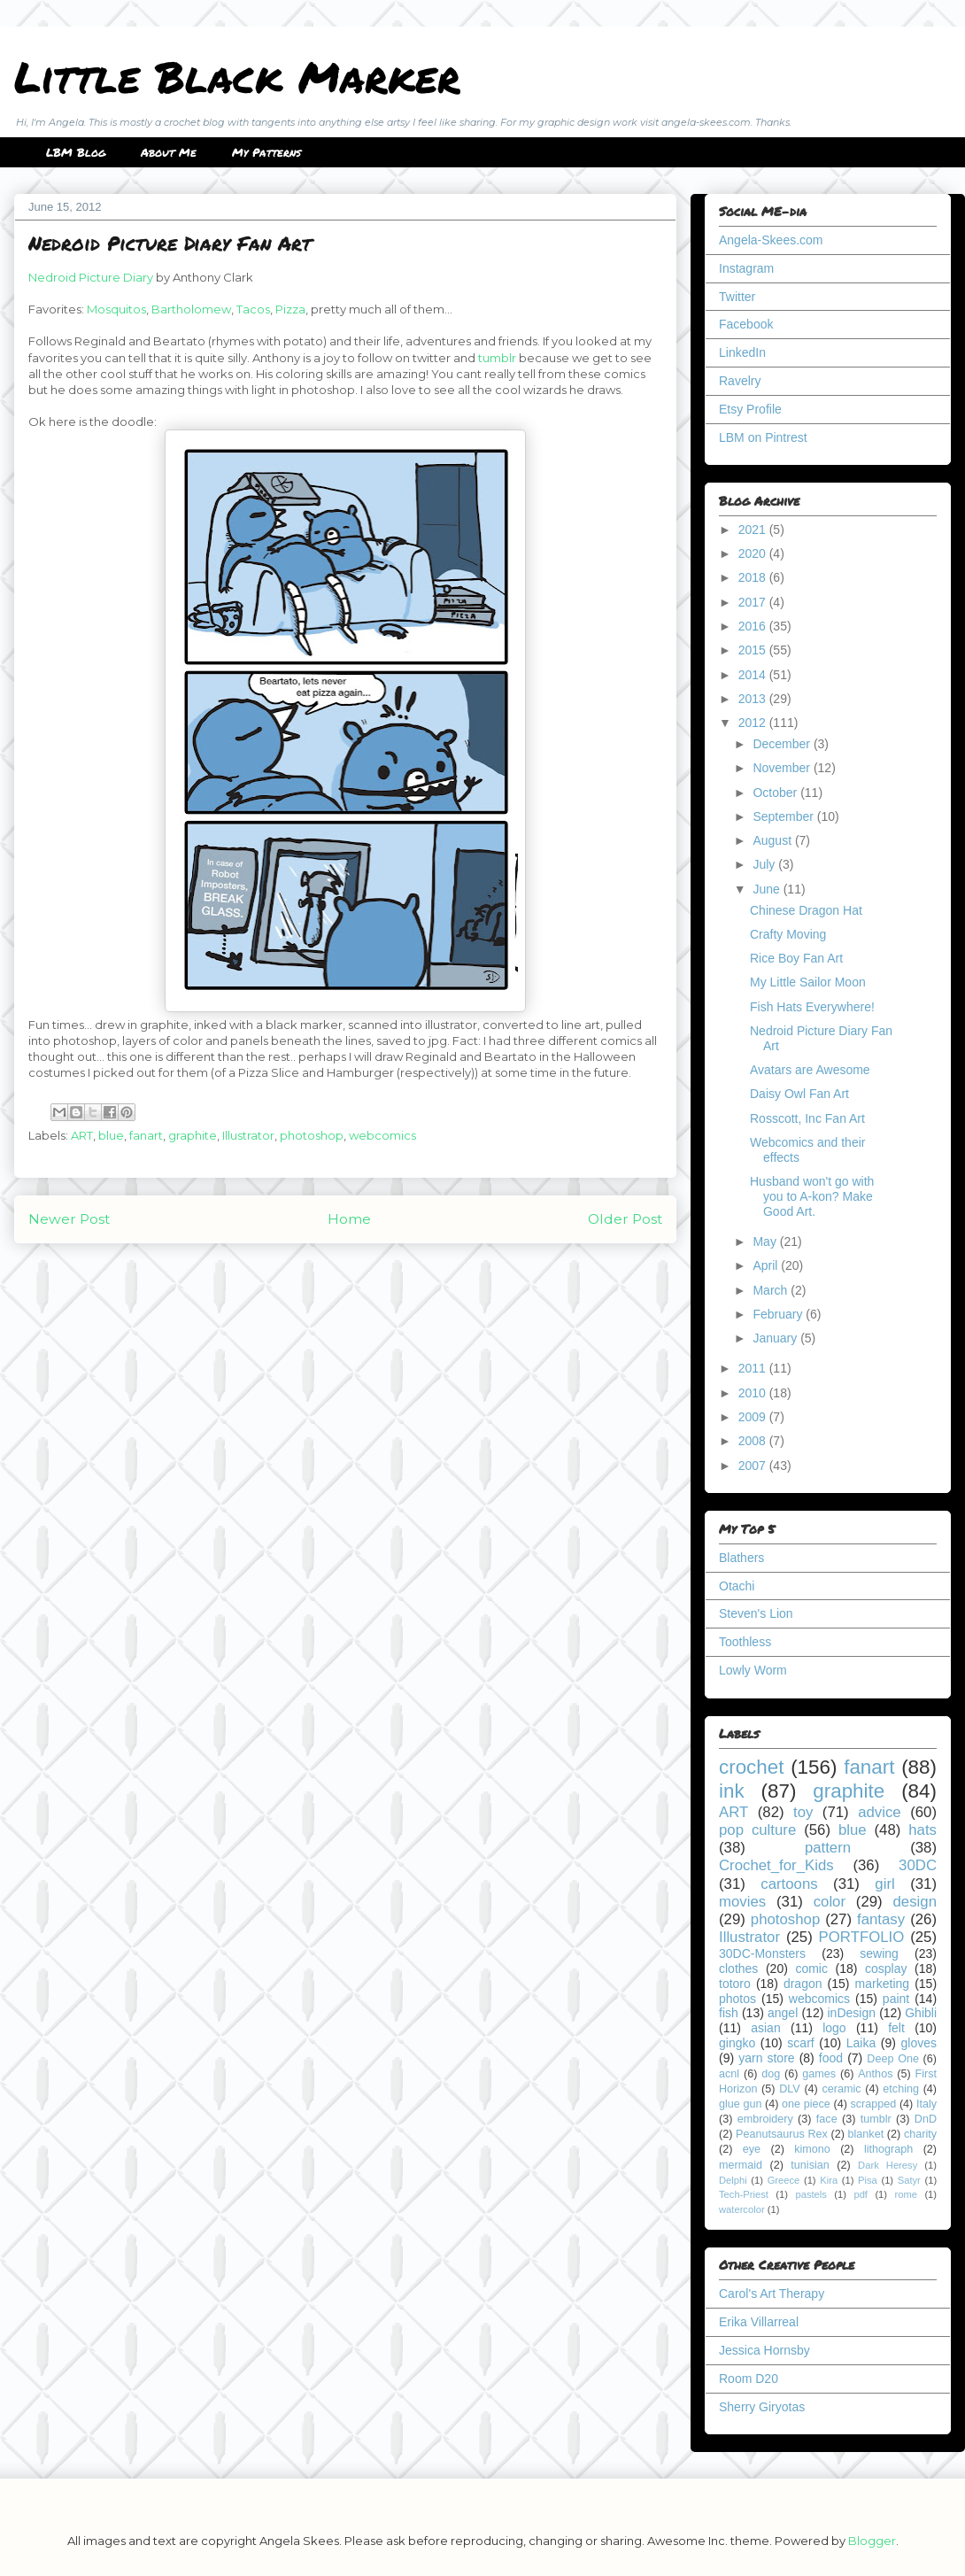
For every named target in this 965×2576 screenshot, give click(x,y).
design (915, 1901)
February (779, 1314)
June (768, 889)
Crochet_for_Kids (776, 1865)
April (767, 1265)
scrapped (873, 2104)
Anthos (875, 2074)
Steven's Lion (756, 1613)
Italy (926, 2104)
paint (896, 1999)
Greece (784, 2180)
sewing (879, 1953)
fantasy (881, 1919)
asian (765, 2028)
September (784, 816)
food (831, 2058)
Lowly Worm (753, 1670)
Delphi (733, 2180)
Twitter (737, 297)
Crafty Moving (788, 934)
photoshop (312, 1135)
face (827, 2119)
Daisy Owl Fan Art (799, 1094)
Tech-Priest (743, 2194)
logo (833, 2028)
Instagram (746, 268)
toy (803, 1812)
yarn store (766, 2058)
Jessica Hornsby (764, 2350)
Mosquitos (116, 309)
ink (732, 1791)
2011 (753, 1368)
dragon (803, 1983)
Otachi (736, 1586)
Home (349, 1219)
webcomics (382, 1135)
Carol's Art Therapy (771, 2293)
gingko (737, 2043)
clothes (738, 1968)
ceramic (841, 2089)
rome (905, 2194)
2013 (753, 699)
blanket (866, 2134)
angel (783, 2013)
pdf (860, 2194)
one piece (806, 2104)
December (783, 744)
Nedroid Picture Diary (90, 277)
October (776, 792)
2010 (753, 1393)
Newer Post (69, 1219)
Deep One (893, 2059)
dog (770, 2074)
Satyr (909, 2180)
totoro (735, 1983)
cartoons (788, 1884)
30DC (918, 1865)
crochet (751, 1767)
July (765, 864)
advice (879, 1812)
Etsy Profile (750, 409)
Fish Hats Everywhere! (812, 1007)
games (819, 2074)
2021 (753, 529)
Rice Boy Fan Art (796, 958)
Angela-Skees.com (771, 240)
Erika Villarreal (759, 2322)
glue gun (740, 2104)
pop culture (757, 1830)
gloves (919, 2043)
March (772, 1290)
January (776, 1338)
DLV (789, 2089)
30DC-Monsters (762, 1953)
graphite (192, 1135)
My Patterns (266, 152)
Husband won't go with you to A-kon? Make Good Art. (812, 1196)
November (783, 768)
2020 (753, 553)
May (766, 1241)
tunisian (810, 2165)
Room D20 (748, 2378)
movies (742, 1901)
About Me (169, 152)
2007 (753, 1465)
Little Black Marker (237, 76)
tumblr (497, 358)
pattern (828, 1847)
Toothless (745, 1642)
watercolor (742, 2209)
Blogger (872, 2540)
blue (111, 1135)
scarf (800, 2043)
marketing (882, 1983)
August (773, 840)
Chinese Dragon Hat (806, 910)
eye (751, 2149)
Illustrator (248, 1135)
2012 (753, 723)
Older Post (625, 1219)
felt (896, 2028)
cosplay (886, 1968)
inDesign (852, 2013)
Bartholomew (191, 309)
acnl (729, 2074)
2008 (753, 1441)
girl (884, 1884)
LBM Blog (75, 152)
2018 (753, 577)
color (829, 1901)
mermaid (740, 2165)
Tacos (253, 309)
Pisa (867, 2180)
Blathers (741, 1558)
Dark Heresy (887, 2165)
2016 (753, 626)
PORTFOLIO (862, 1937)
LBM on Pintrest (763, 437)
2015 (753, 650)
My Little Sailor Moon (808, 982)
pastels (810, 2194)
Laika (861, 2043)
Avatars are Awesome (810, 1070)
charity (920, 2134)
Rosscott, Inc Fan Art (807, 1118)
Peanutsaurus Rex (782, 2134)
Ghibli (921, 2013)
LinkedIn (742, 352)
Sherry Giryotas (762, 2407)
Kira (829, 2180)
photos (737, 1999)
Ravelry (739, 381)
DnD (926, 2119)
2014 (753, 675)
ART (82, 1135)
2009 (753, 1417)
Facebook (746, 324)
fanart (146, 1135)
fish (728, 2013)
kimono (812, 2149)
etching (901, 2089)
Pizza (290, 309)
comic (811, 1968)
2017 (753, 602)
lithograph (888, 2149)
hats (922, 1830)
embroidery (765, 2119)
